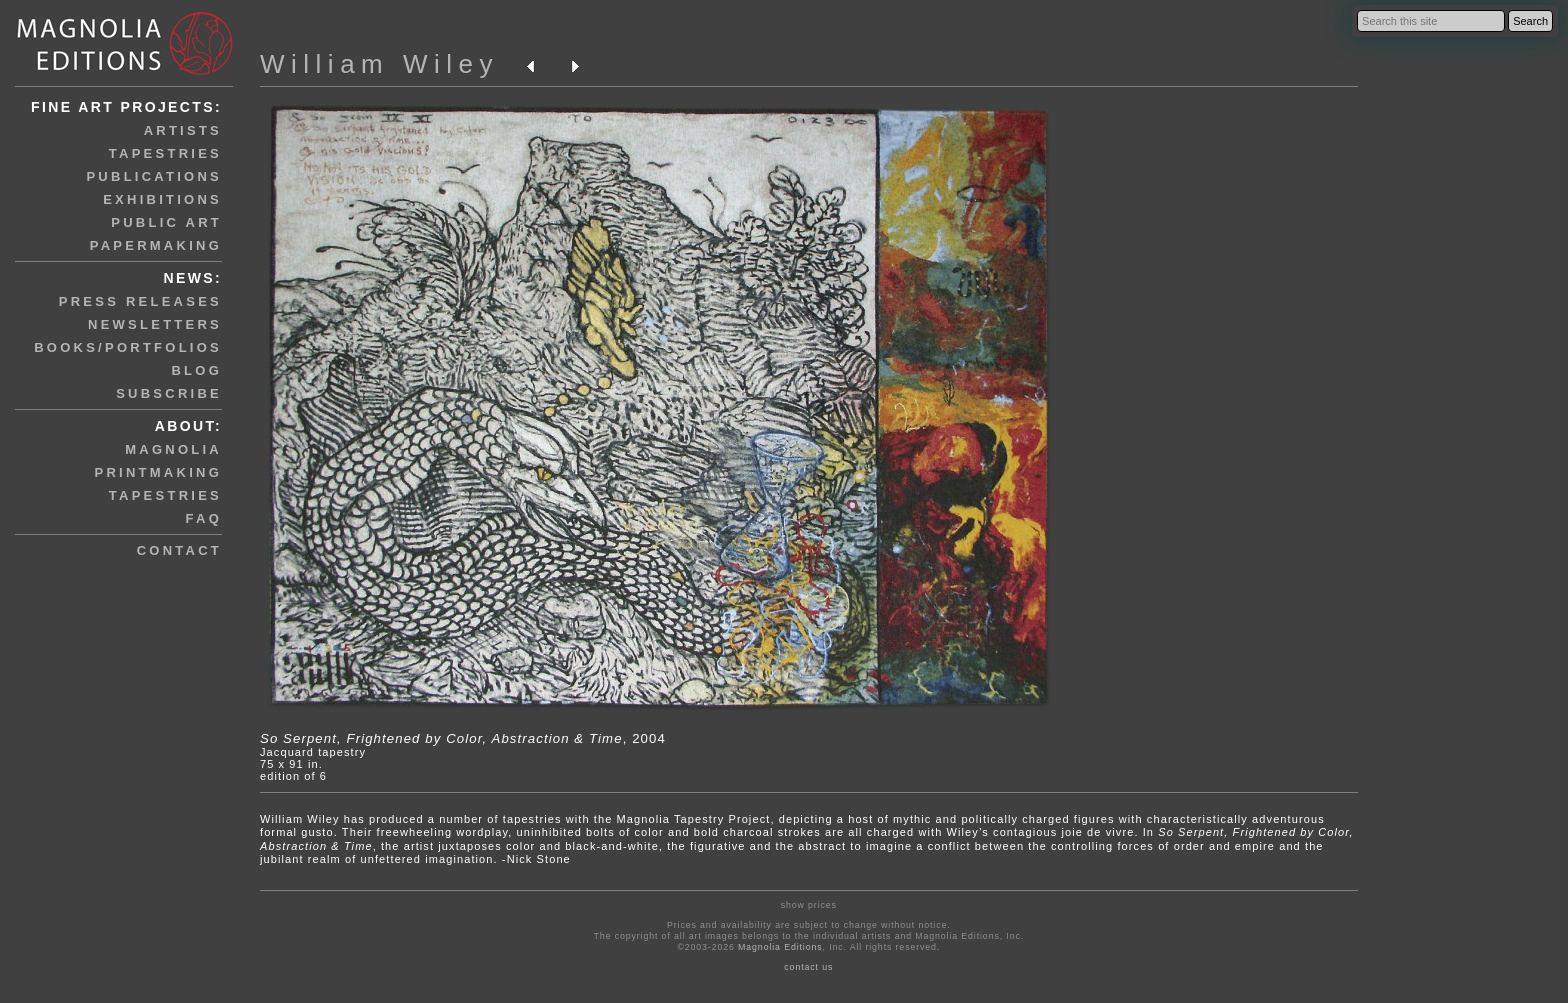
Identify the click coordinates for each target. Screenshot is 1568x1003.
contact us (808, 967)
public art (166, 222)
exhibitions (162, 199)
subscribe (169, 393)
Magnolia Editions (780, 947)
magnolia (173, 449)
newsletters (155, 324)
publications (154, 176)
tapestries (165, 153)
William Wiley (379, 64)
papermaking (156, 245)
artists (183, 130)
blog (196, 370)
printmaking (158, 472)
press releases (140, 301)
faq (204, 518)
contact (179, 550)
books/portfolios (128, 347)
